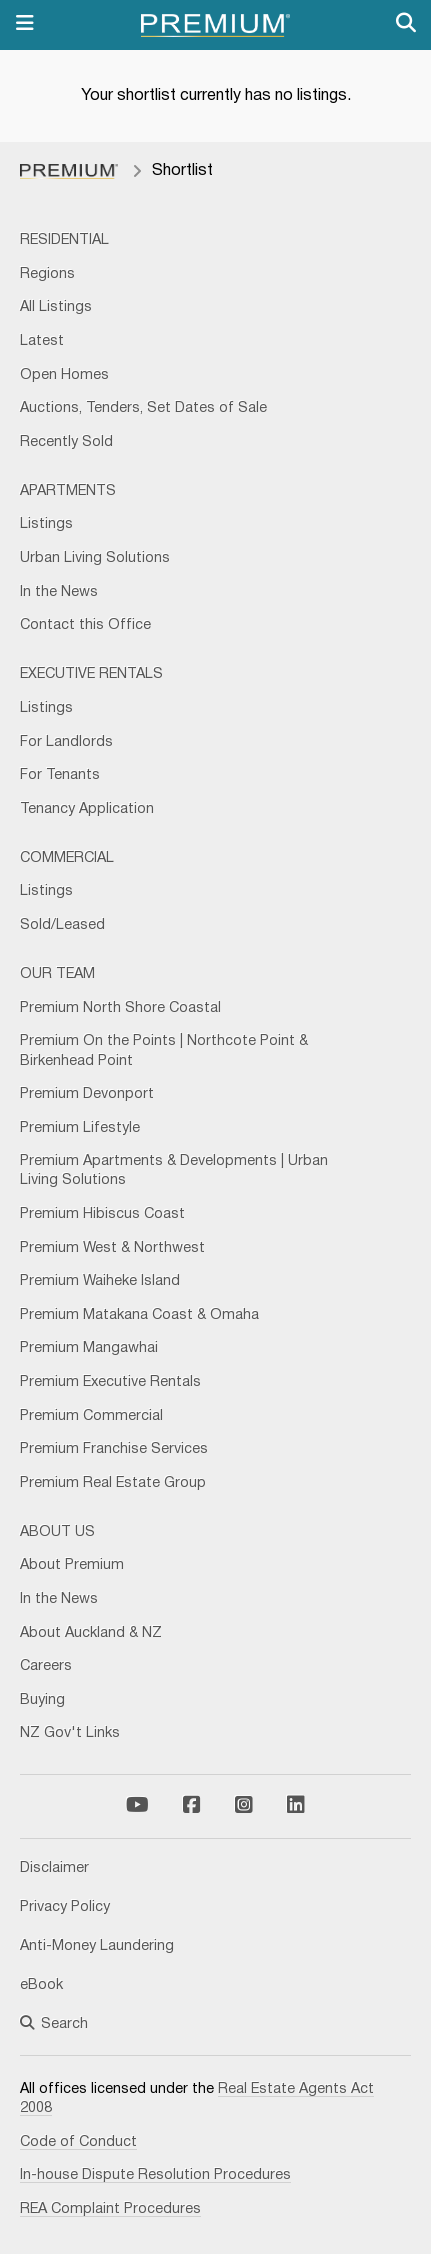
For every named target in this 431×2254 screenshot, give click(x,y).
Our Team (57, 974)
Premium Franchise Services (114, 1449)
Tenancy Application (87, 809)
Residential (64, 240)
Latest (42, 341)
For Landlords (66, 742)
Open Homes (64, 375)
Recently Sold (66, 442)
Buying (42, 1700)
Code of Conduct (78, 2142)
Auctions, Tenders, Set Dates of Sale (143, 408)
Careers (46, 1666)
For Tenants (60, 775)
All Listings (56, 307)
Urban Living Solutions (95, 558)
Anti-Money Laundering (97, 1946)
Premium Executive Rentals (110, 1382)
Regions (47, 274)
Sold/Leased (62, 925)
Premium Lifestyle (80, 1128)
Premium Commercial (91, 1416)
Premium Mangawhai (89, 1348)
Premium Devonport (87, 1094)
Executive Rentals (91, 674)
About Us (57, 1532)
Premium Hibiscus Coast (102, 1214)
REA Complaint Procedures (110, 2209)
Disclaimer (54, 1868)
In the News (59, 592)
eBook (41, 1985)
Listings (46, 524)
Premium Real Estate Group (113, 1483)
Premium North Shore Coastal (120, 1008)
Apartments (68, 491)
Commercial (67, 858)
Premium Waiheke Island (100, 1281)
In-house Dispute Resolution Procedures (155, 2175)
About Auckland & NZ (91, 1633)
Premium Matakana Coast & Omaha (139, 1315)
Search (54, 2024)
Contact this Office (85, 625)
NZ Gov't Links (70, 1733)
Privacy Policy (65, 1907)
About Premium (72, 1565)
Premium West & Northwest (112, 1248)
